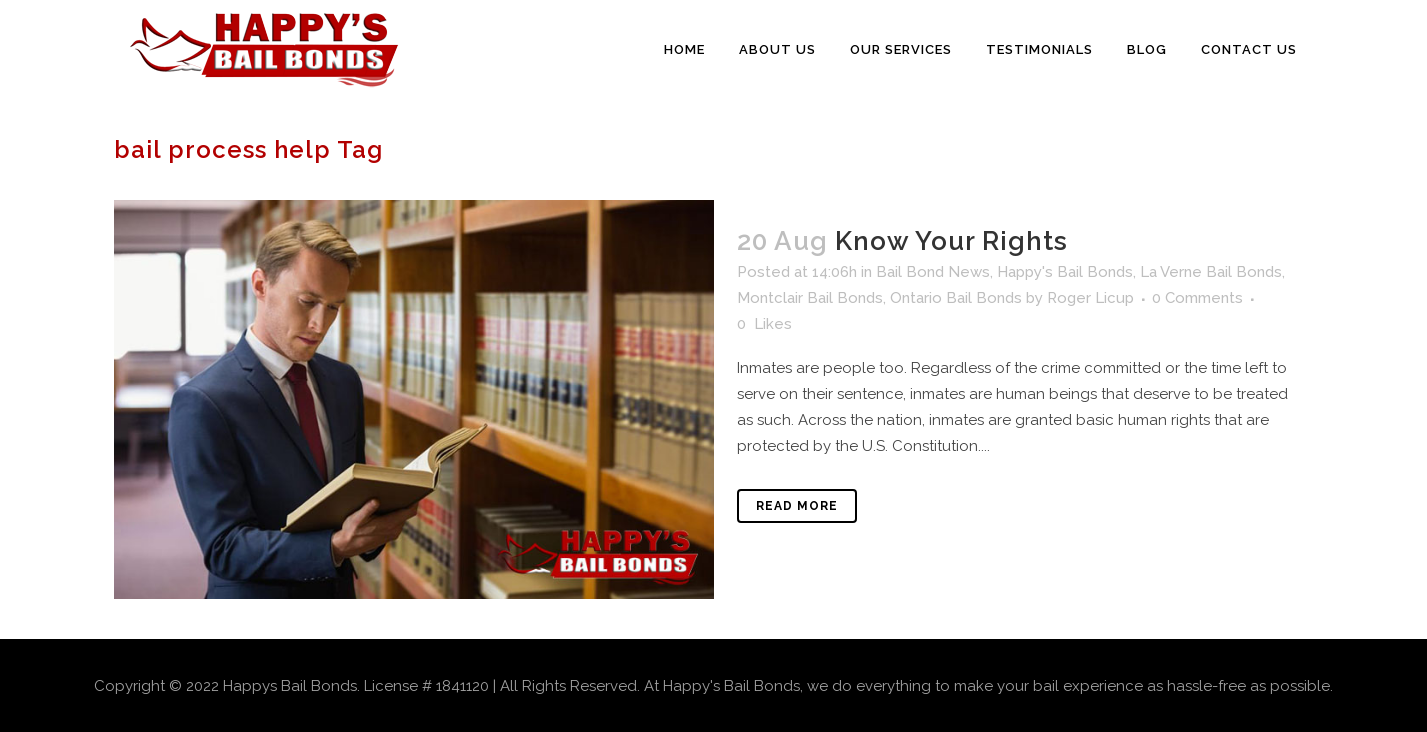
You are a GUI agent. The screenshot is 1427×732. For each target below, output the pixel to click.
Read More (797, 506)
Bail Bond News (933, 272)
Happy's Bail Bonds (1065, 272)
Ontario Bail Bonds (956, 298)
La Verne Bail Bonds (1211, 272)
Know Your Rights (951, 241)
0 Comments (1197, 298)
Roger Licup (1090, 298)
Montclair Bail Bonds (810, 298)
